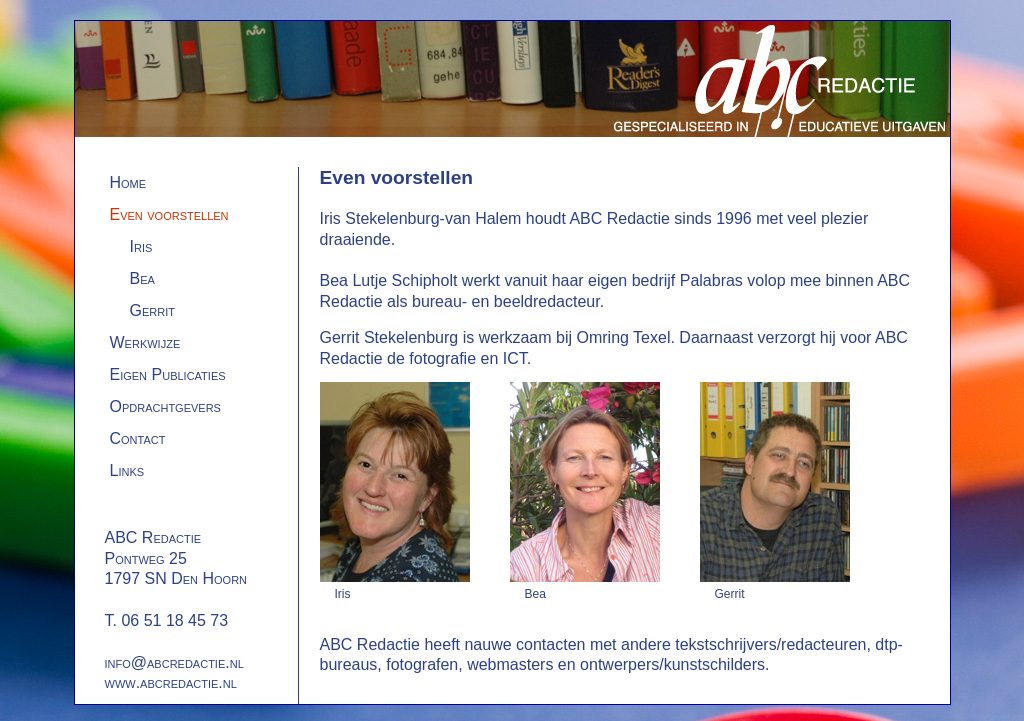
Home (128, 182)
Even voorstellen (169, 214)
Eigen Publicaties (168, 374)
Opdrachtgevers (165, 406)
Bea (142, 278)
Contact (138, 438)
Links (127, 470)
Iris (141, 246)
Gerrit (152, 310)
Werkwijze (145, 342)
